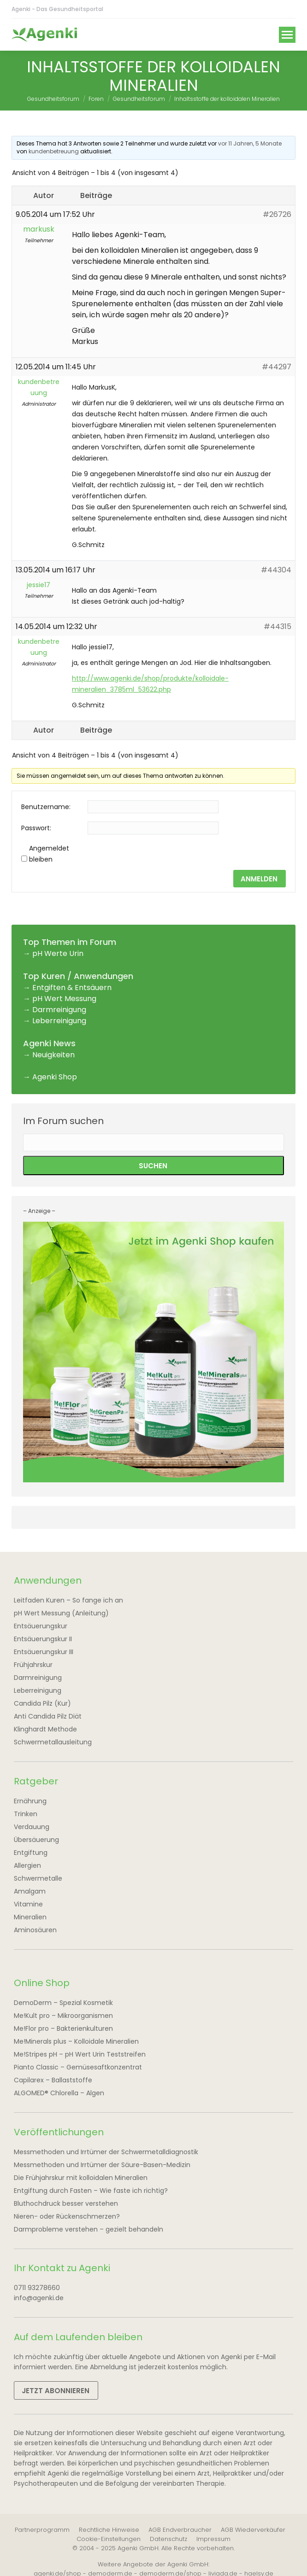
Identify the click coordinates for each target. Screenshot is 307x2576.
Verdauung (31, 1826)
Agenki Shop (54, 1077)
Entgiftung (30, 1852)
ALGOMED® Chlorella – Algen (59, 2093)
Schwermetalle (38, 1878)
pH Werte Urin (57, 953)
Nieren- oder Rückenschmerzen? (67, 2216)
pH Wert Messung (64, 998)
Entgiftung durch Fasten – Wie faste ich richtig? (91, 2190)
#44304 (276, 570)
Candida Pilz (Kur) (42, 1703)
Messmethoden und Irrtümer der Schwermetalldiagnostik (106, 2151)
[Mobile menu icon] (287, 35)
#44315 (277, 626)
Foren (96, 99)
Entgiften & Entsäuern (72, 987)
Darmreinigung (59, 1009)
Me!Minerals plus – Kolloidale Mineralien (76, 2041)
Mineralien (30, 1917)
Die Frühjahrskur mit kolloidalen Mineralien (81, 2177)
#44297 (276, 366)
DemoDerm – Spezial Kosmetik (63, 2002)
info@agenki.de (39, 2297)
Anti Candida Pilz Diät (48, 1716)
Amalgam (30, 1891)
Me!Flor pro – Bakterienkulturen (63, 2028)
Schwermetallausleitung (53, 1742)
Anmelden (259, 879)
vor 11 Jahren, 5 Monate (250, 143)
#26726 (277, 214)
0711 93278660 (37, 2287)
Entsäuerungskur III (43, 1651)
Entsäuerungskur (40, 1626)
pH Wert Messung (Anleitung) (61, 1613)
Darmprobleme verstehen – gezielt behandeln (88, 2229)
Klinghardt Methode (45, 1729)
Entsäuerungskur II (43, 1639)
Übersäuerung (36, 1839)
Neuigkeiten (53, 1054)
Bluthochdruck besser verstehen (66, 2203)
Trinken (25, 1813)
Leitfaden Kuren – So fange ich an (68, 1600)
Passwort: (36, 828)
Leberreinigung (59, 1020)
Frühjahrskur (33, 1664)
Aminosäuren (35, 1930)
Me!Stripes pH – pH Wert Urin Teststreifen (80, 2054)
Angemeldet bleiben (49, 854)
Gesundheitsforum (53, 99)
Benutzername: (46, 806)
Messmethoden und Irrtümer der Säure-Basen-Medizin (102, 2164)
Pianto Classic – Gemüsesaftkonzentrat (78, 2067)
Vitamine (28, 1904)
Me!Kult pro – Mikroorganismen (63, 2015)
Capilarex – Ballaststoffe (53, 2080)
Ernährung (30, 1801)
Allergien (27, 1865)
